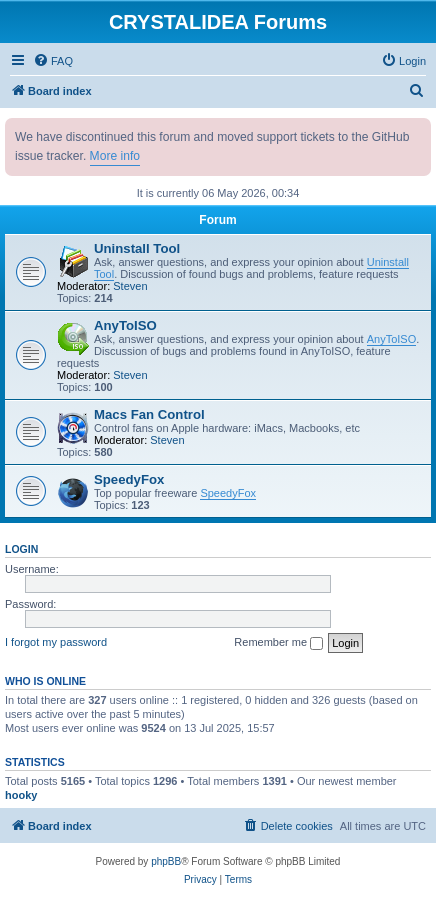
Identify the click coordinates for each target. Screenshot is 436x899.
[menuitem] (53, 61)
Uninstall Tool (137, 248)
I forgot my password (56, 642)
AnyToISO (125, 325)
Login (21, 549)
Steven (130, 286)
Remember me (278, 643)
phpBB (166, 861)
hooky (21, 795)
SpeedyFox (129, 479)
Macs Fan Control (149, 414)
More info (115, 156)
